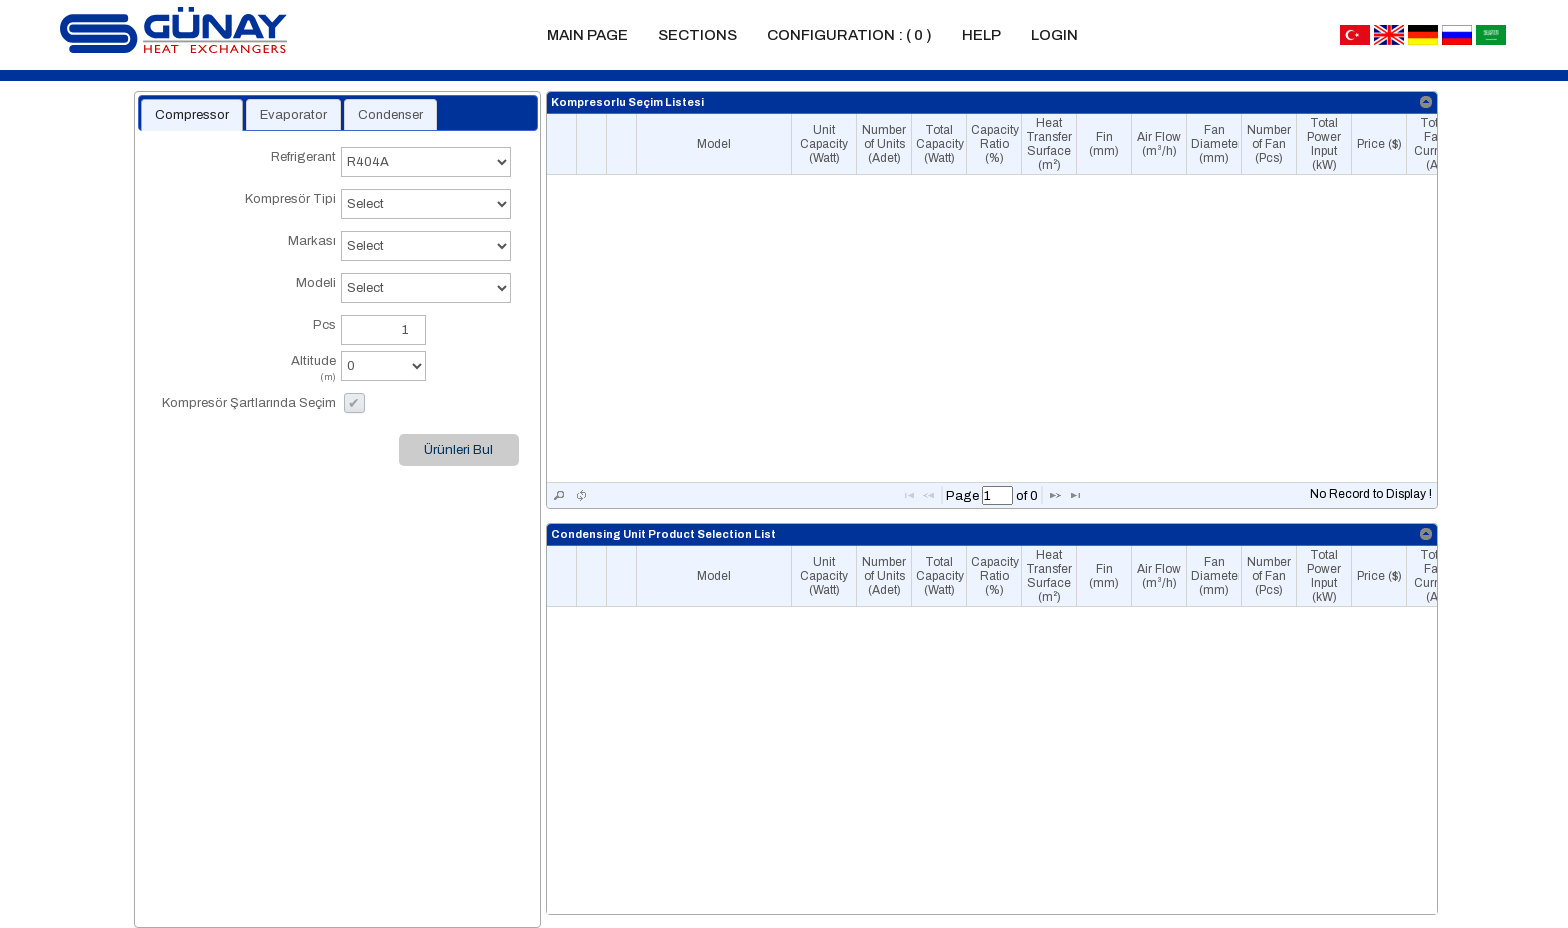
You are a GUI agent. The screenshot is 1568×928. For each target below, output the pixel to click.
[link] (1426, 102)
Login (1054, 35)
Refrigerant (247, 166)
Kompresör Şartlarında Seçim (249, 403)
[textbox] (997, 495)
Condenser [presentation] (390, 115)
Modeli (247, 292)
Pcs (324, 325)
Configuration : (849, 35)
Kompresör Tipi (247, 208)
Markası (247, 250)
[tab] (192, 115)
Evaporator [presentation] (293, 115)
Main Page (587, 35)
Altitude (247, 370)
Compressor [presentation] (192, 115)
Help (981, 35)
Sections (697, 35)
